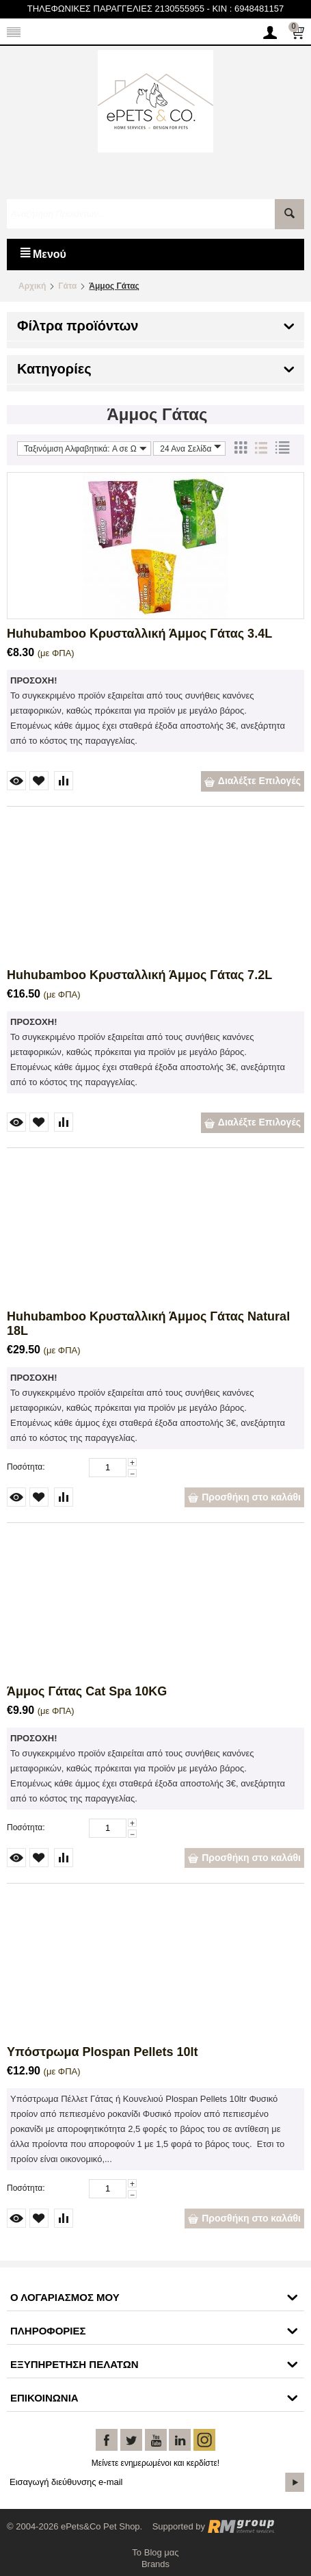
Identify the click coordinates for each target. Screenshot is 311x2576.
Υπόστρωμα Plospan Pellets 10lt (102, 2052)
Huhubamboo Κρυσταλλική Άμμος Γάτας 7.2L (139, 975)
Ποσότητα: (26, 1467)
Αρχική (32, 286)
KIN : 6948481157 (248, 8)
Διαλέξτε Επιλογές (252, 781)
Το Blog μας (155, 2552)
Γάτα (67, 286)
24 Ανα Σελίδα (190, 448)
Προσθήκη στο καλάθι (244, 1497)
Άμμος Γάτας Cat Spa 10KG (87, 1691)
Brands (155, 2564)
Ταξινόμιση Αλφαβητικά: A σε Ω (85, 448)
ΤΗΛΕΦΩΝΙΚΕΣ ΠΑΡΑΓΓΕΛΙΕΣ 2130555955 (115, 8)
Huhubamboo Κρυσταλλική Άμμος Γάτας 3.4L (139, 633)
